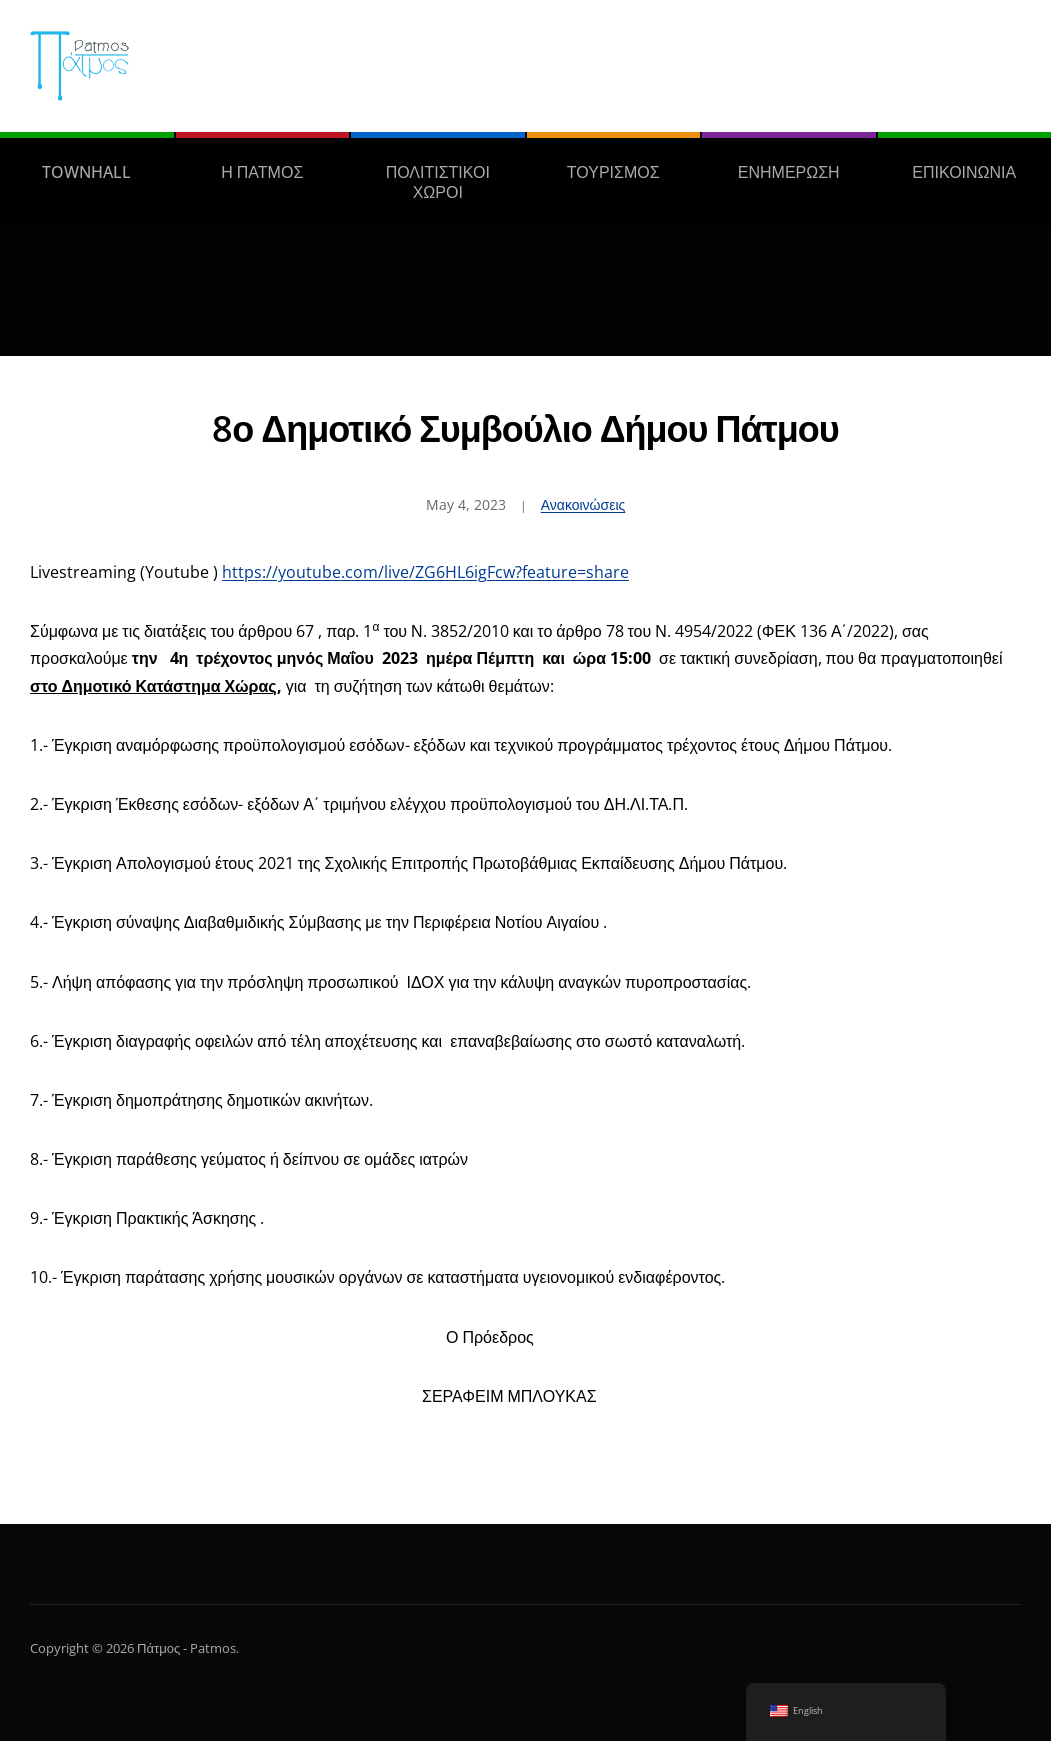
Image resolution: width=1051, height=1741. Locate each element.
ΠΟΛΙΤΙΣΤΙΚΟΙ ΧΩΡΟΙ (438, 182)
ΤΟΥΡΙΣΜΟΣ (613, 172)
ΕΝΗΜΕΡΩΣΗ (789, 172)
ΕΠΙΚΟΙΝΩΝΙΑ (964, 172)
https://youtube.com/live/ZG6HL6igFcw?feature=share (425, 572)
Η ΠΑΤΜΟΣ (262, 172)
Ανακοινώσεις (583, 504)
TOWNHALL (86, 172)
